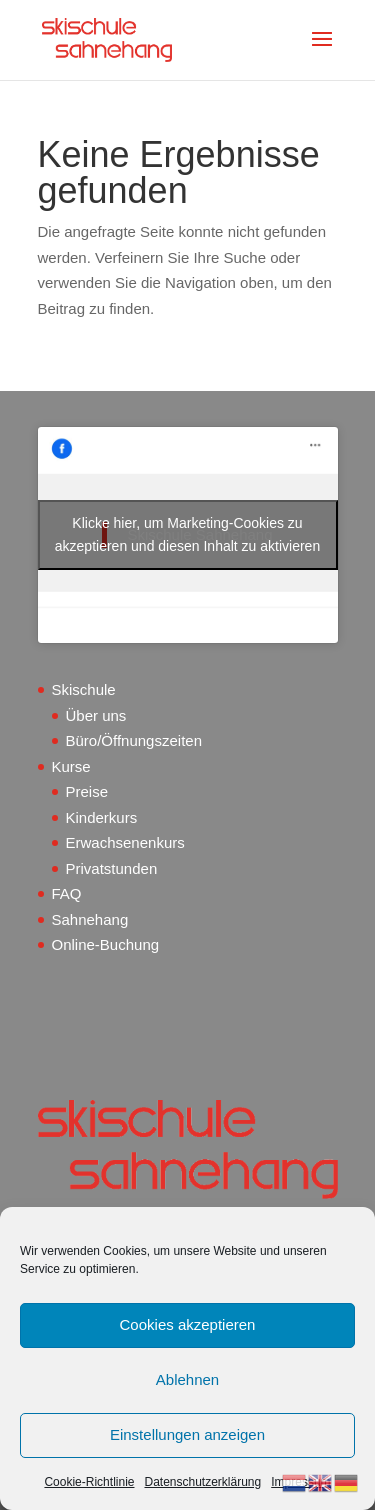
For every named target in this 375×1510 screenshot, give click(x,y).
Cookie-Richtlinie (89, 1482)
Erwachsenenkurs (125, 842)
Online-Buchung (106, 944)
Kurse (71, 766)
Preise (87, 791)
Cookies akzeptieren (188, 1324)
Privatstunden (112, 868)
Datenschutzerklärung (202, 1482)
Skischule (84, 689)
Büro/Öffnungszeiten (134, 740)
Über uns (96, 715)
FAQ (67, 893)
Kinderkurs (102, 817)
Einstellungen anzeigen (187, 1434)
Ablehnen (187, 1379)
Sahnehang (90, 919)
